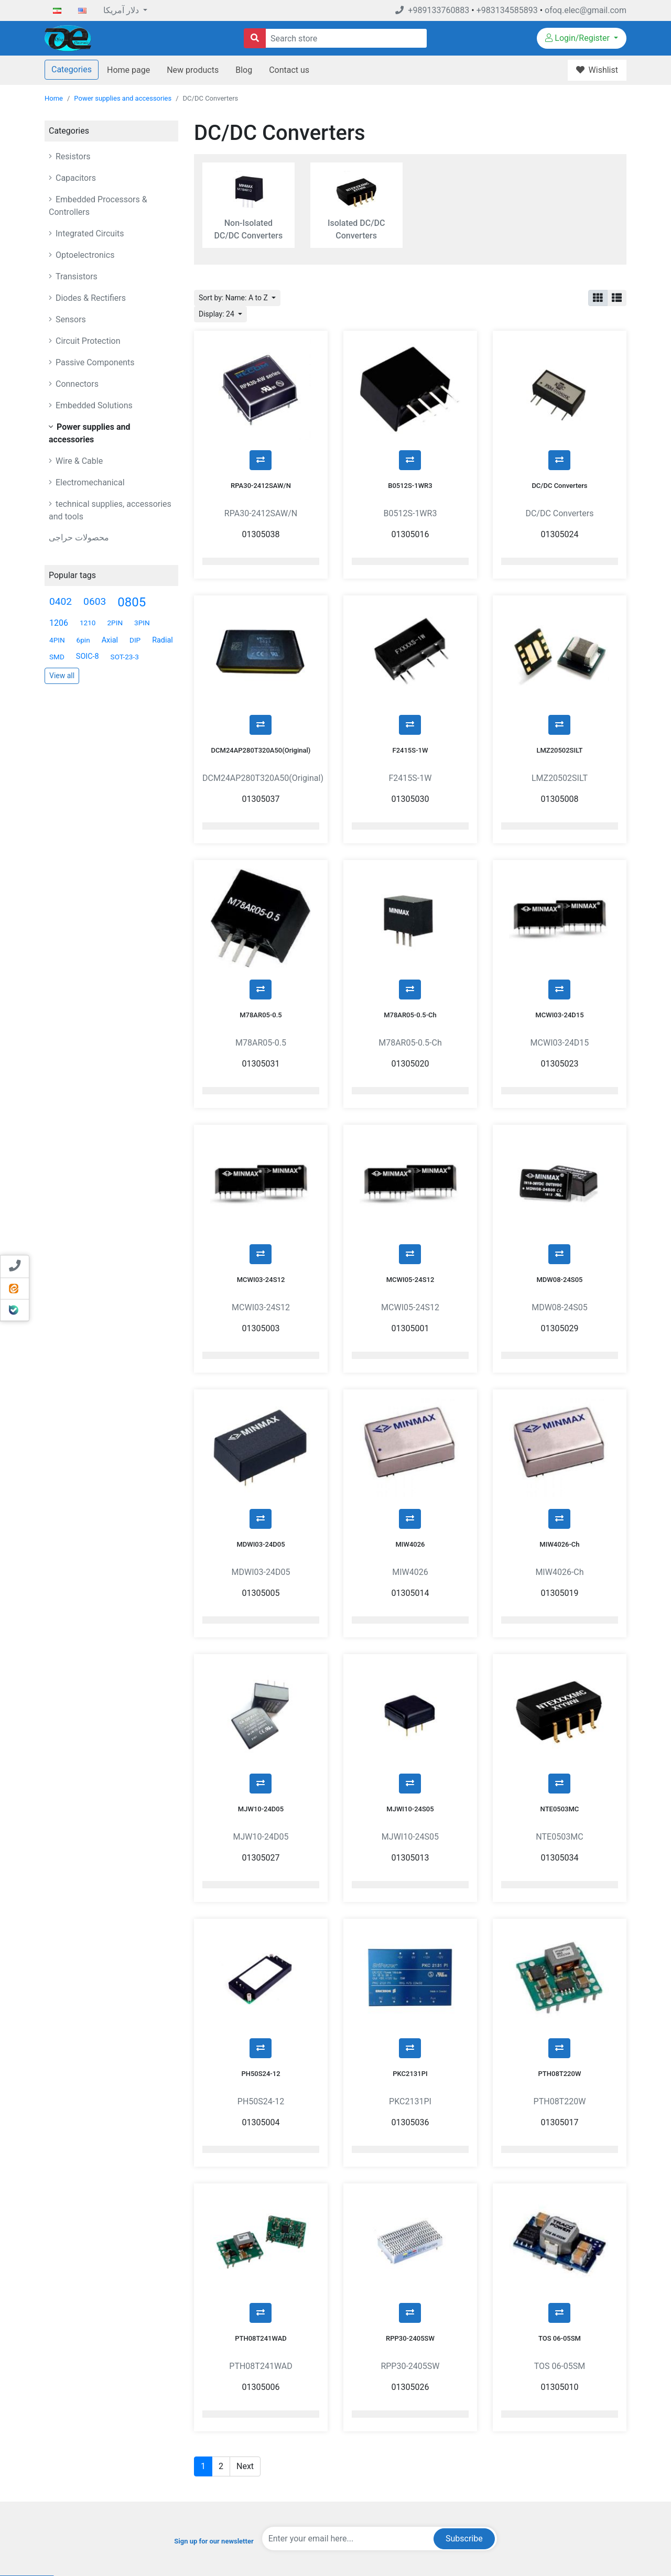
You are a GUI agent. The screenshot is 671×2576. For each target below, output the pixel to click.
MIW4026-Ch (559, 1413)
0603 (94, 601)
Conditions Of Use (271, 2468)
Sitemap (256, 2515)
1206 (58, 623)
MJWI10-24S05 (410, 1652)
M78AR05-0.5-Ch (410, 936)
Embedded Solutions (93, 405)
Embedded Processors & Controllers (98, 205)
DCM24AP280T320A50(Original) (261, 698)
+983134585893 (507, 10)
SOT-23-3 (125, 657)
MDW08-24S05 (560, 1175)
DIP (134, 640)
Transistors (75, 276)
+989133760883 (432, 10)
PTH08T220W (559, 1890)
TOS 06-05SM (559, 2129)
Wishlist (522, 2484)
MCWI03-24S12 (261, 1175)
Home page (128, 70)
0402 (60, 601)
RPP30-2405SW (410, 2129)
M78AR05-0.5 (261, 936)
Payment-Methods (271, 2437)
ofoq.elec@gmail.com (585, 10)
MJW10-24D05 (261, 1652)
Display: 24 (217, 314)
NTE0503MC (559, 1652)
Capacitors (74, 178)
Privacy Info (261, 2453)
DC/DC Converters (559, 459)
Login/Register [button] (578, 38)
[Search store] (255, 38)
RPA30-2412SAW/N (261, 459)
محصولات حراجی (79, 537)
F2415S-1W (410, 698)
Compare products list (409, 2484)
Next (245, 2257)
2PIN (115, 622)
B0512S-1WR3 (410, 459)
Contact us (289, 70)
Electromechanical (89, 482)
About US (258, 2484)
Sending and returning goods (553, 2500)
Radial (162, 640)
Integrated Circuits (88, 233)
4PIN (57, 640)
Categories (71, 69)
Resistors (72, 156)
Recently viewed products (414, 2468)
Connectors (76, 384)
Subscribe (464, 2329)
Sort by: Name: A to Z (234, 298)
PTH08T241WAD (261, 2129)
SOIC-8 (87, 656)
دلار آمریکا (122, 10)
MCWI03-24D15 (559, 936)
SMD (56, 657)
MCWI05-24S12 (410, 1175)
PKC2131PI (410, 1890)
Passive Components (94, 362)
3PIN (142, 622)
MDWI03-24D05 (260, 1413)
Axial (110, 640)
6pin (83, 640)
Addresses (526, 2468)
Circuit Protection (87, 341)
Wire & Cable (78, 461)
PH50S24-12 (260, 1890)
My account (527, 2437)
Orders (520, 2453)
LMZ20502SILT (559, 698)
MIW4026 (410, 1413)
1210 (88, 622)
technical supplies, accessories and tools (110, 510)
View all (61, 675)
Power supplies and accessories (122, 98)
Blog (243, 70)
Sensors (69, 319)
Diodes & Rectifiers (89, 298)
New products (193, 70)
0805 (131, 602)
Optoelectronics (83, 255)
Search (386, 2437)
